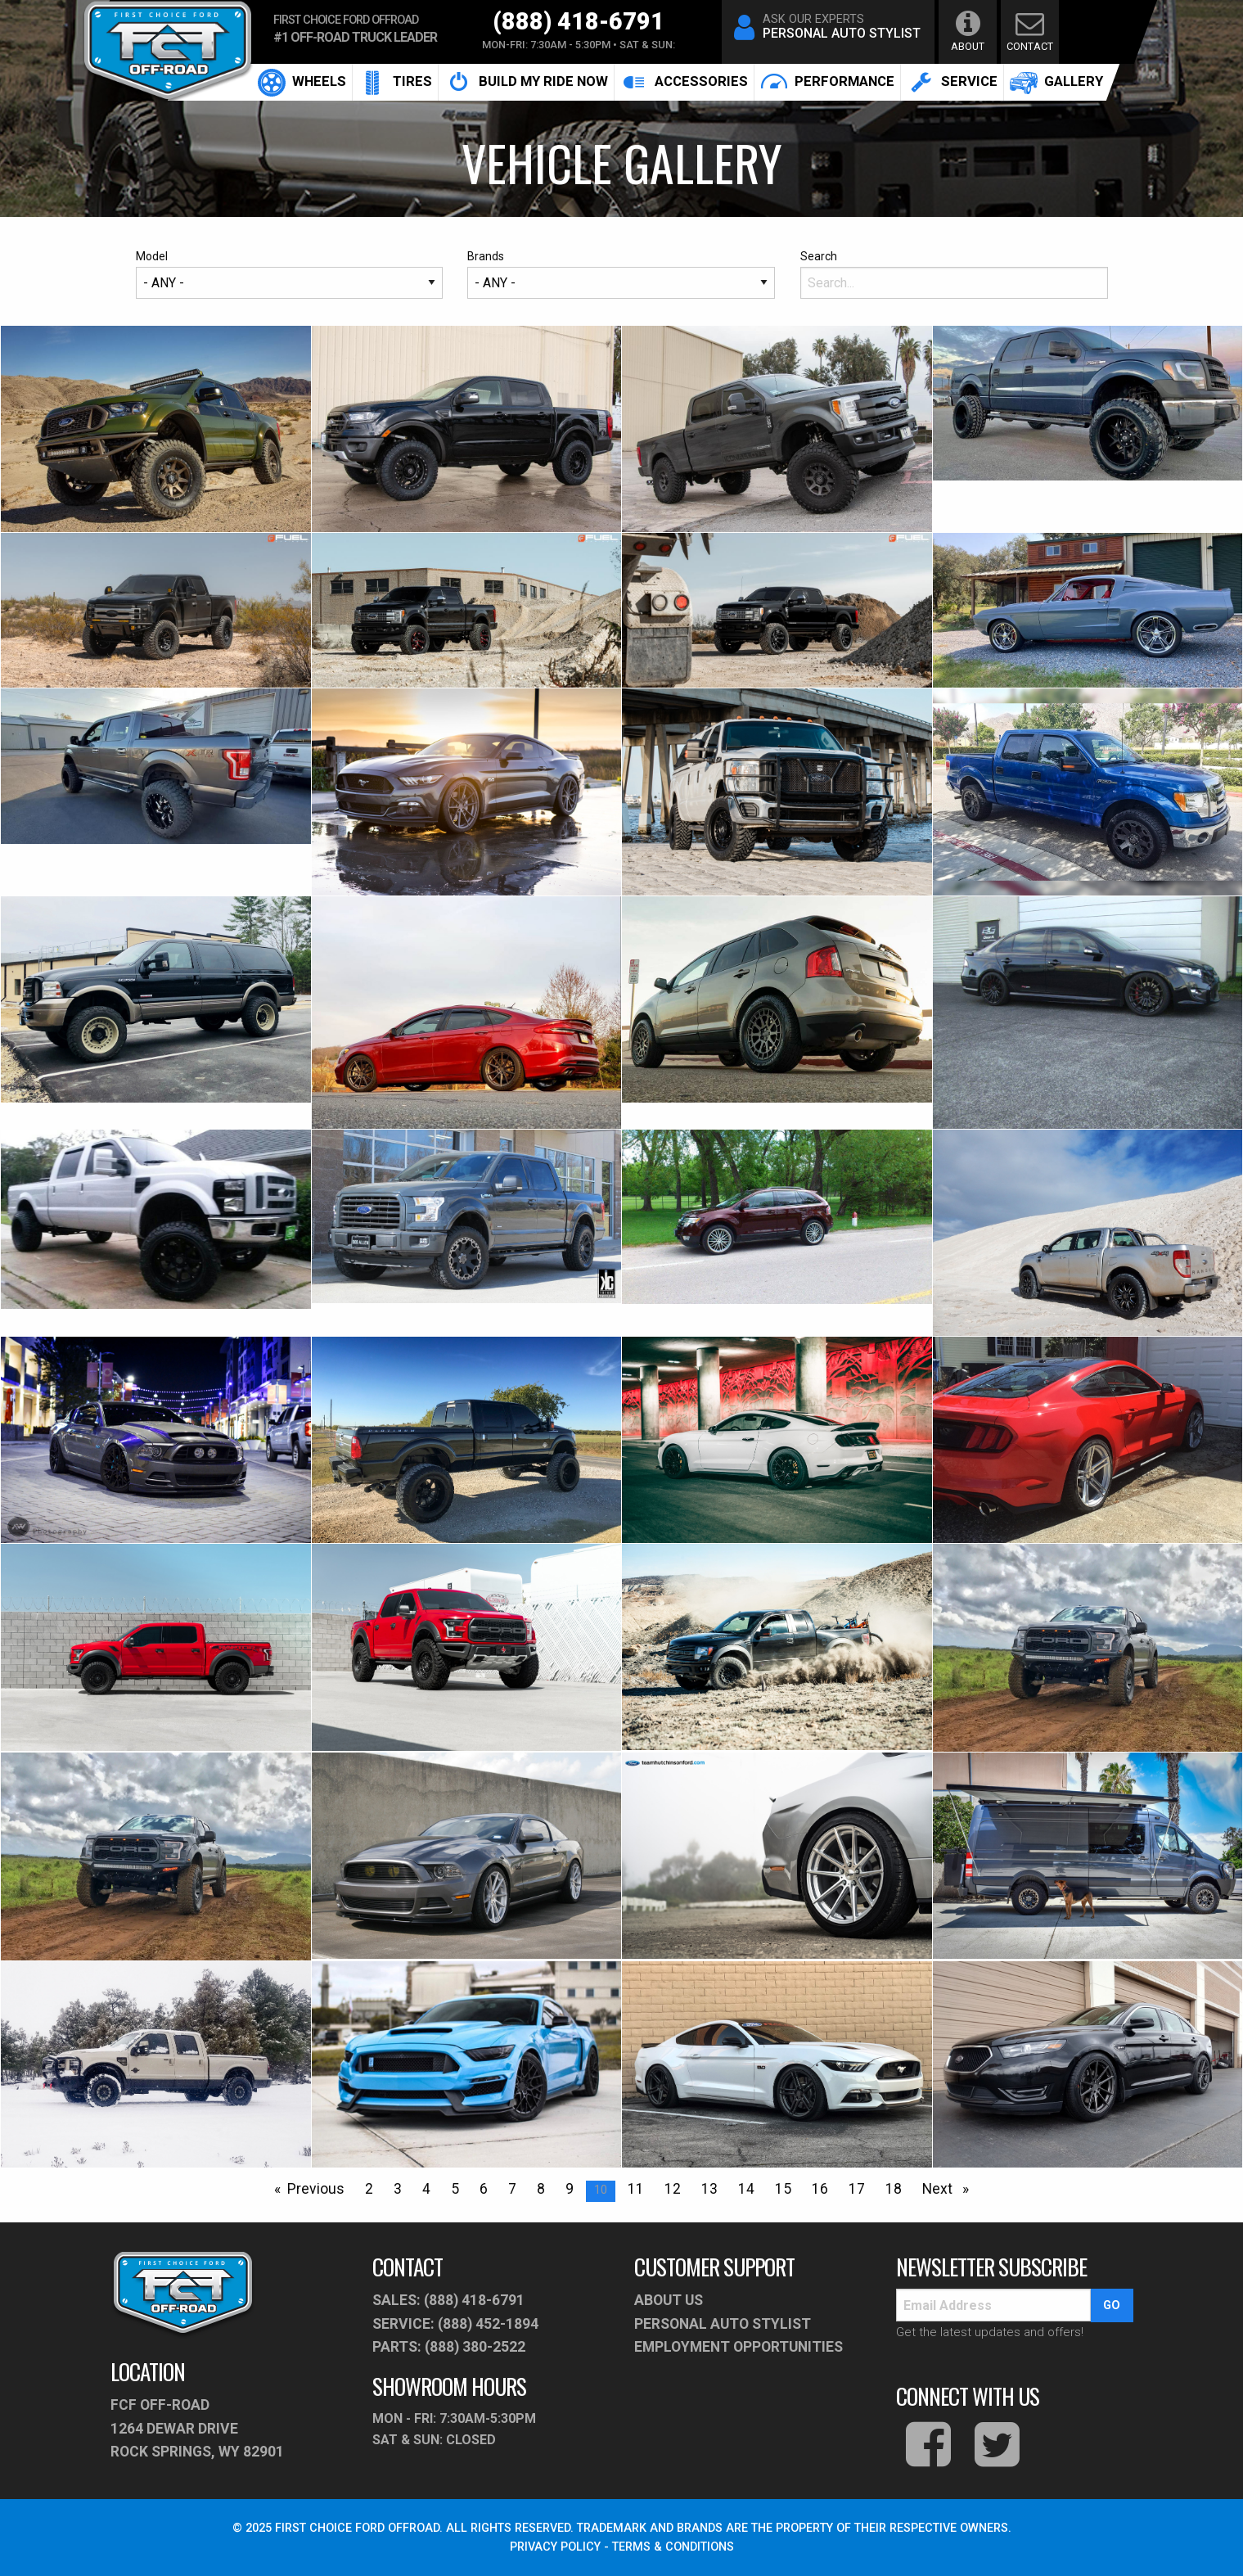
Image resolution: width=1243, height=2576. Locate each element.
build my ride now (526, 82)
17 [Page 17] (857, 2189)
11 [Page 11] (636, 2189)
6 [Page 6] (484, 2189)
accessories (684, 82)
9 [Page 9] (569, 2189)
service (952, 82)
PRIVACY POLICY (555, 2547)
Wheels (302, 82)
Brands (621, 274)
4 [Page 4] (426, 2189)
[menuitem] (302, 82)
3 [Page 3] (398, 2189)
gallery (1056, 82)
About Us (668, 2300)
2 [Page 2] (369, 2189)
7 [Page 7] (512, 2189)
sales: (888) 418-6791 (448, 2300)
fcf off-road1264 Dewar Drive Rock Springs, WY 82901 (197, 2428)
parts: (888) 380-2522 (448, 2347)
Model (290, 274)
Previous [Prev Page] (320, 2187)
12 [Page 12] (672, 2189)
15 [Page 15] (783, 2189)
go (1111, 2305)
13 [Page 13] (709, 2189)
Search (954, 274)
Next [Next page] (949, 2187)
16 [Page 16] (820, 2189)
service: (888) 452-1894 (455, 2324)
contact (1029, 30)
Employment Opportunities (738, 2347)
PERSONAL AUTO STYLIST (722, 2324)
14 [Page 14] (746, 2189)
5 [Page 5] (455, 2189)
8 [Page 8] (541, 2189)
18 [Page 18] (893, 2189)
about (967, 30)
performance (827, 82)
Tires (395, 82)
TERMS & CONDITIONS (673, 2547)
